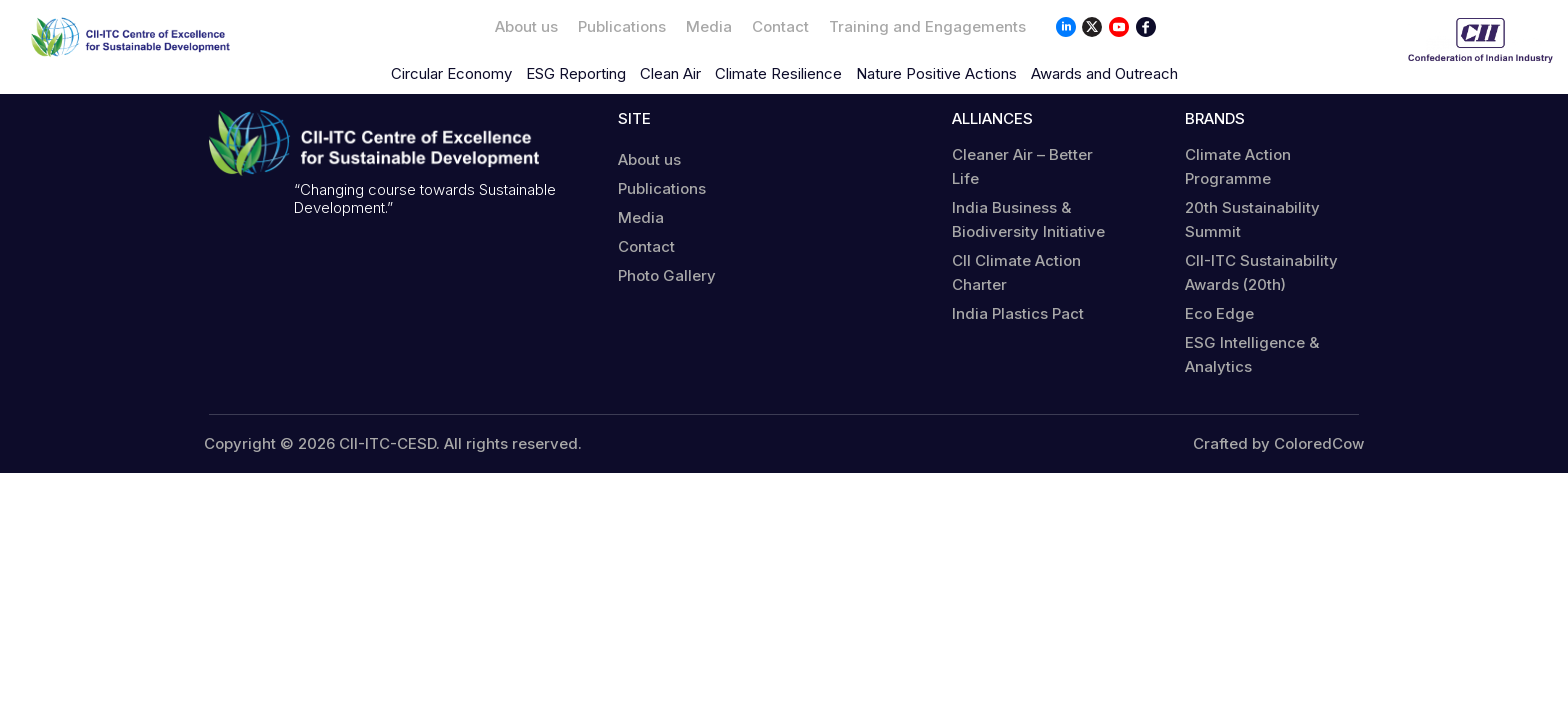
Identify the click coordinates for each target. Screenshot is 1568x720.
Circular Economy (451, 73)
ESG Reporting (576, 73)
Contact (780, 26)
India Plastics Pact (1018, 313)
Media (709, 26)
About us (526, 26)
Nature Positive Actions (936, 73)
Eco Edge (1219, 313)
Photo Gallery (667, 275)
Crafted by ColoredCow (1278, 444)
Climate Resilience (778, 73)
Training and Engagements (927, 26)
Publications (622, 26)
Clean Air (670, 73)
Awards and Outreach (1104, 73)
